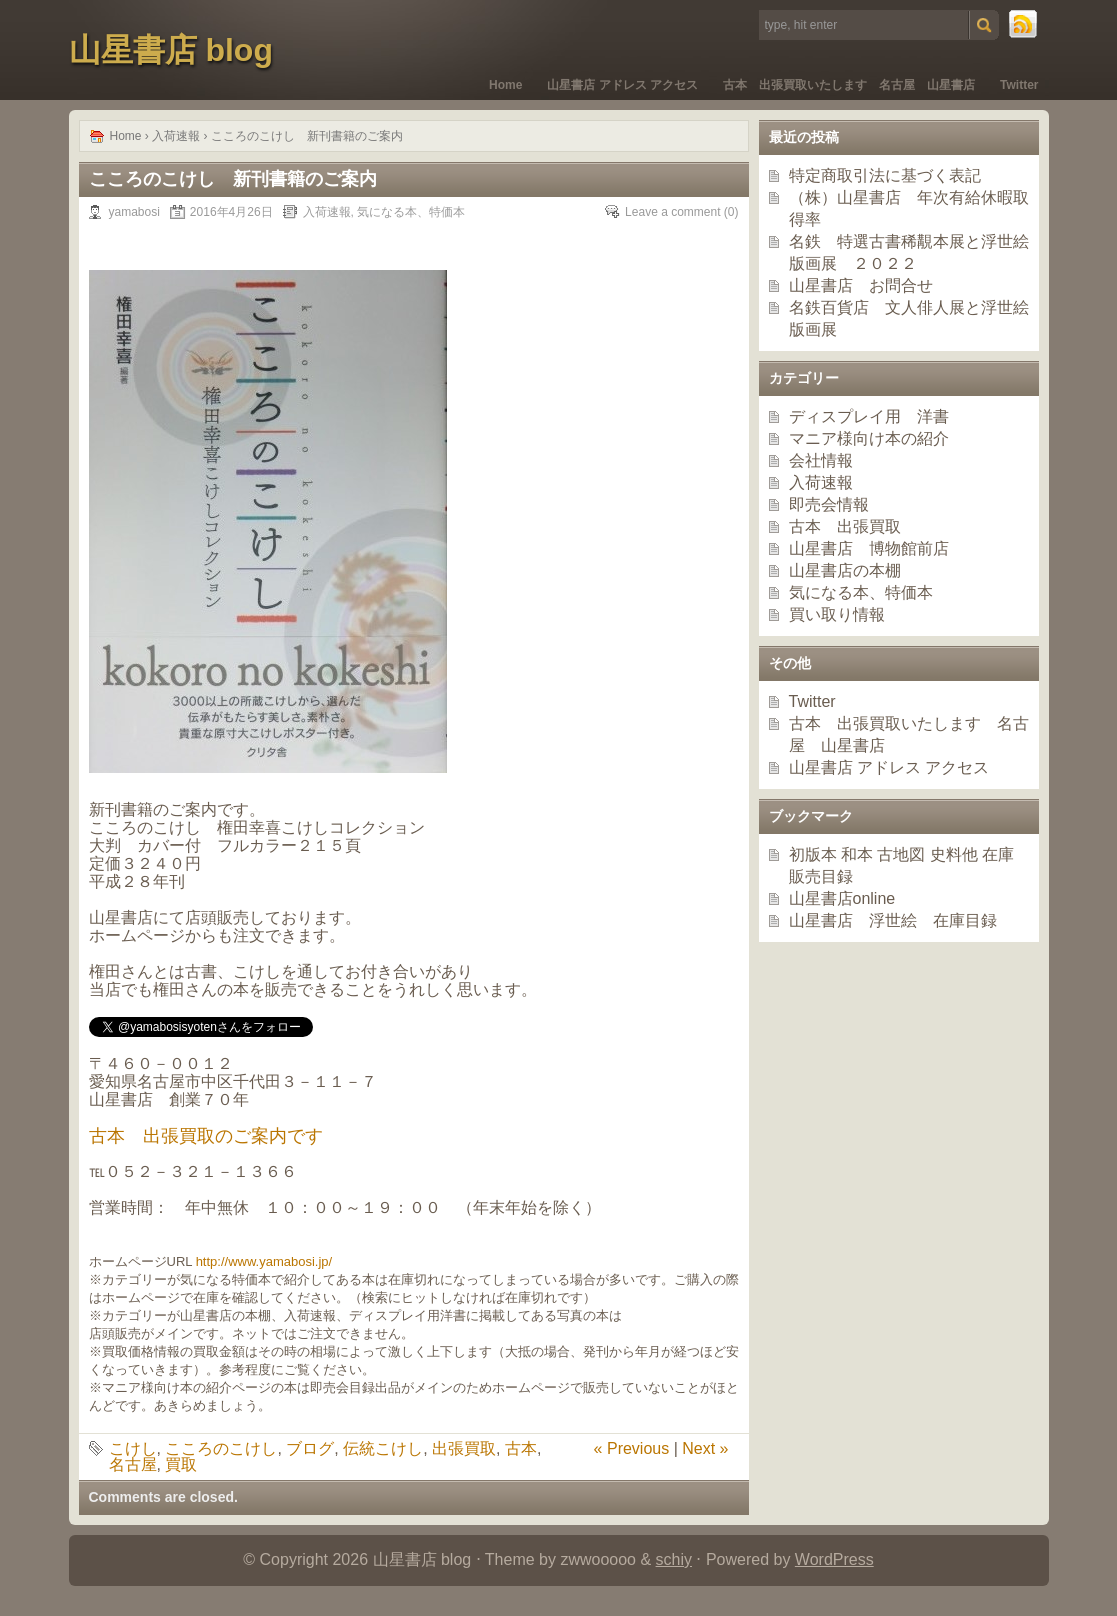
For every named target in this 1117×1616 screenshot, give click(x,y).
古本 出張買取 (845, 526)
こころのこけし (221, 1448)
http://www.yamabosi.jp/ (264, 1261)
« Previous (632, 1448)
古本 (521, 1448)
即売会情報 (829, 504)
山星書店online (842, 898)
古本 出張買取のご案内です (206, 1136)
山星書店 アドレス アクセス (622, 85)
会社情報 (821, 460)
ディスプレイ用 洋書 (869, 416)
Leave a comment (672, 212)
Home (505, 85)
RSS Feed (1024, 25)
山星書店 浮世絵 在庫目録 (893, 920)
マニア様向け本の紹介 (869, 438)
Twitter (1019, 85)
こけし (133, 1448)
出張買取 (464, 1448)
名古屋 (133, 1464)
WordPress (834, 1559)
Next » (705, 1448)
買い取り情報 (837, 614)
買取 (181, 1464)
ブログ (310, 1448)
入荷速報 (176, 136)
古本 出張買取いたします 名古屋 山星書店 (849, 85)
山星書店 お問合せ (861, 285)
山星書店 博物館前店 (869, 548)
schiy (674, 1559)
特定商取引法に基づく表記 (885, 175)
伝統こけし (383, 1448)
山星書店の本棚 (845, 570)
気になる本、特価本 (411, 212)
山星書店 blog (171, 50)
